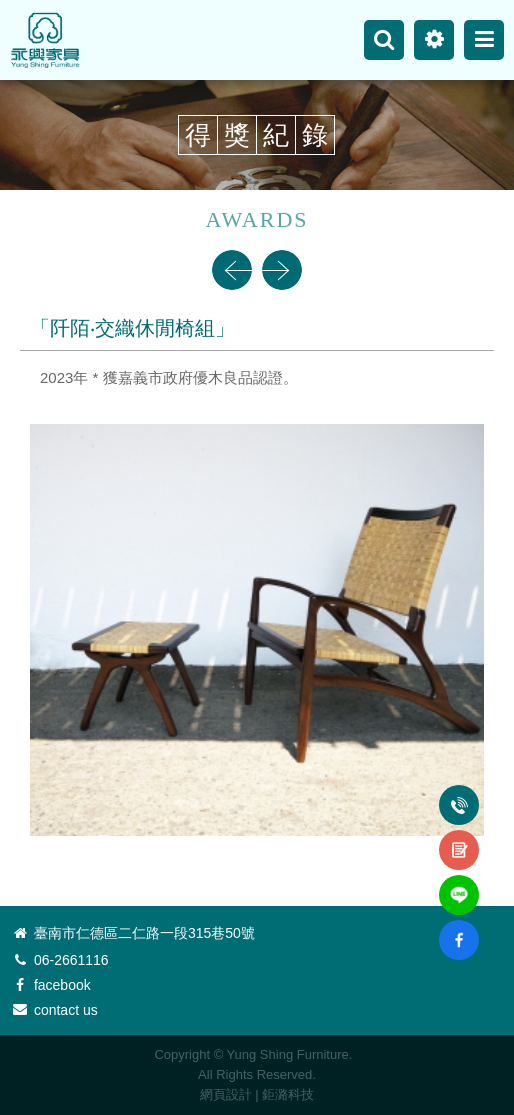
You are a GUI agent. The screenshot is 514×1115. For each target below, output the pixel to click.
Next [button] (282, 270)
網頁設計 (226, 1094)
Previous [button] (232, 270)
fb (459, 928)
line (459, 883)
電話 (459, 794)
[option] (257, 563)
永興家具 (45, 40)
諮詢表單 (459, 839)
